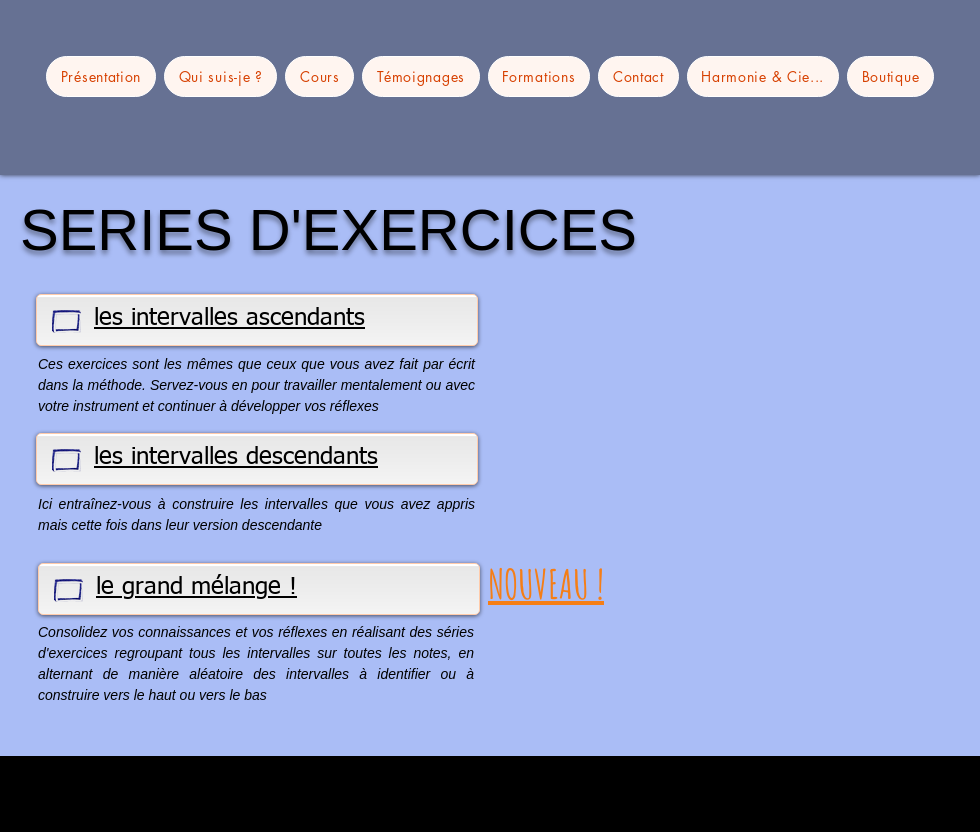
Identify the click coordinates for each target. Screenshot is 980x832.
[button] (763, 76)
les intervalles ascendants (229, 318)
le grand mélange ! (196, 587)
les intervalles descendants (236, 457)
